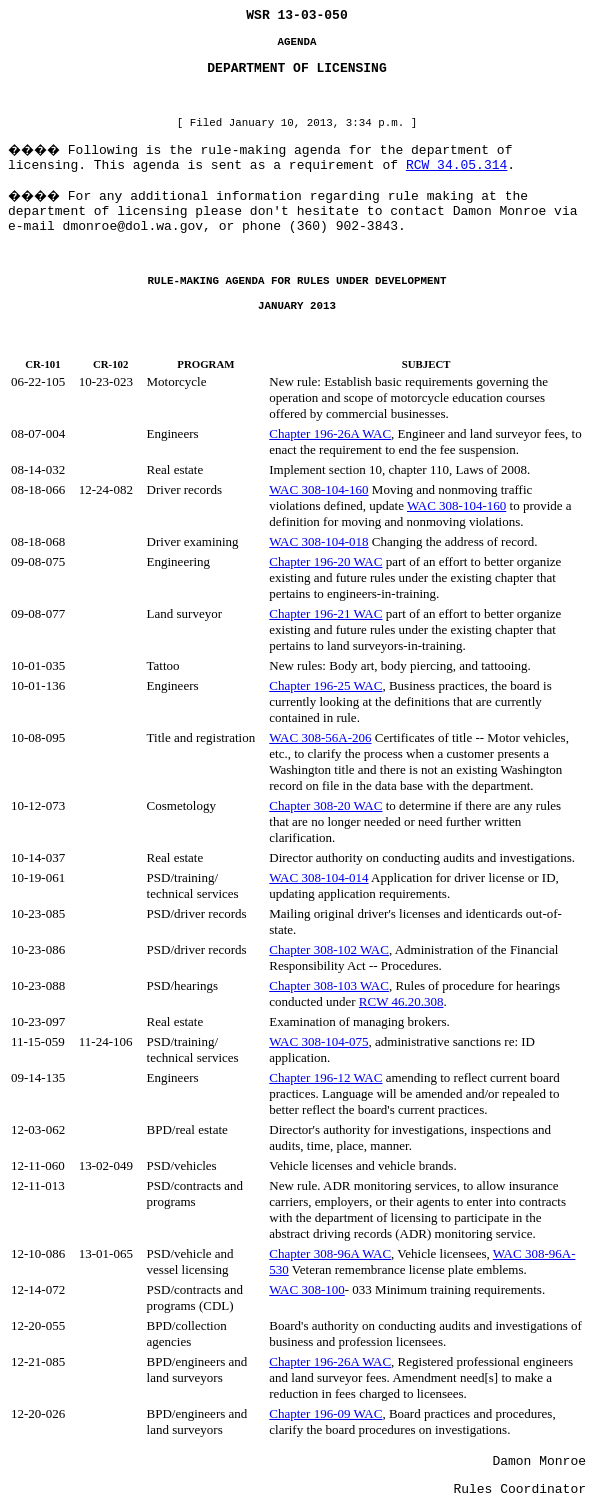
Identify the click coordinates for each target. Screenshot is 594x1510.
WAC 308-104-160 (318, 489)
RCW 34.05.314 (456, 165)
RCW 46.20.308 (401, 1001)
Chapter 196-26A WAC (330, 433)
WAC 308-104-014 (318, 877)
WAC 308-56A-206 (320, 737)
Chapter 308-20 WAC (325, 805)
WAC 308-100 (306, 1289)
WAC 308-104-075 (318, 1041)
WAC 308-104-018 (318, 541)
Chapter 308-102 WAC (329, 949)
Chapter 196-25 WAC (325, 685)
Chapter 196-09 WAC (325, 1413)
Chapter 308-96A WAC (330, 1253)
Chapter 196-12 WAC (325, 1077)
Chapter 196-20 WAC (325, 561)
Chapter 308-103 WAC (329, 985)
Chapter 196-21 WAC (325, 613)
